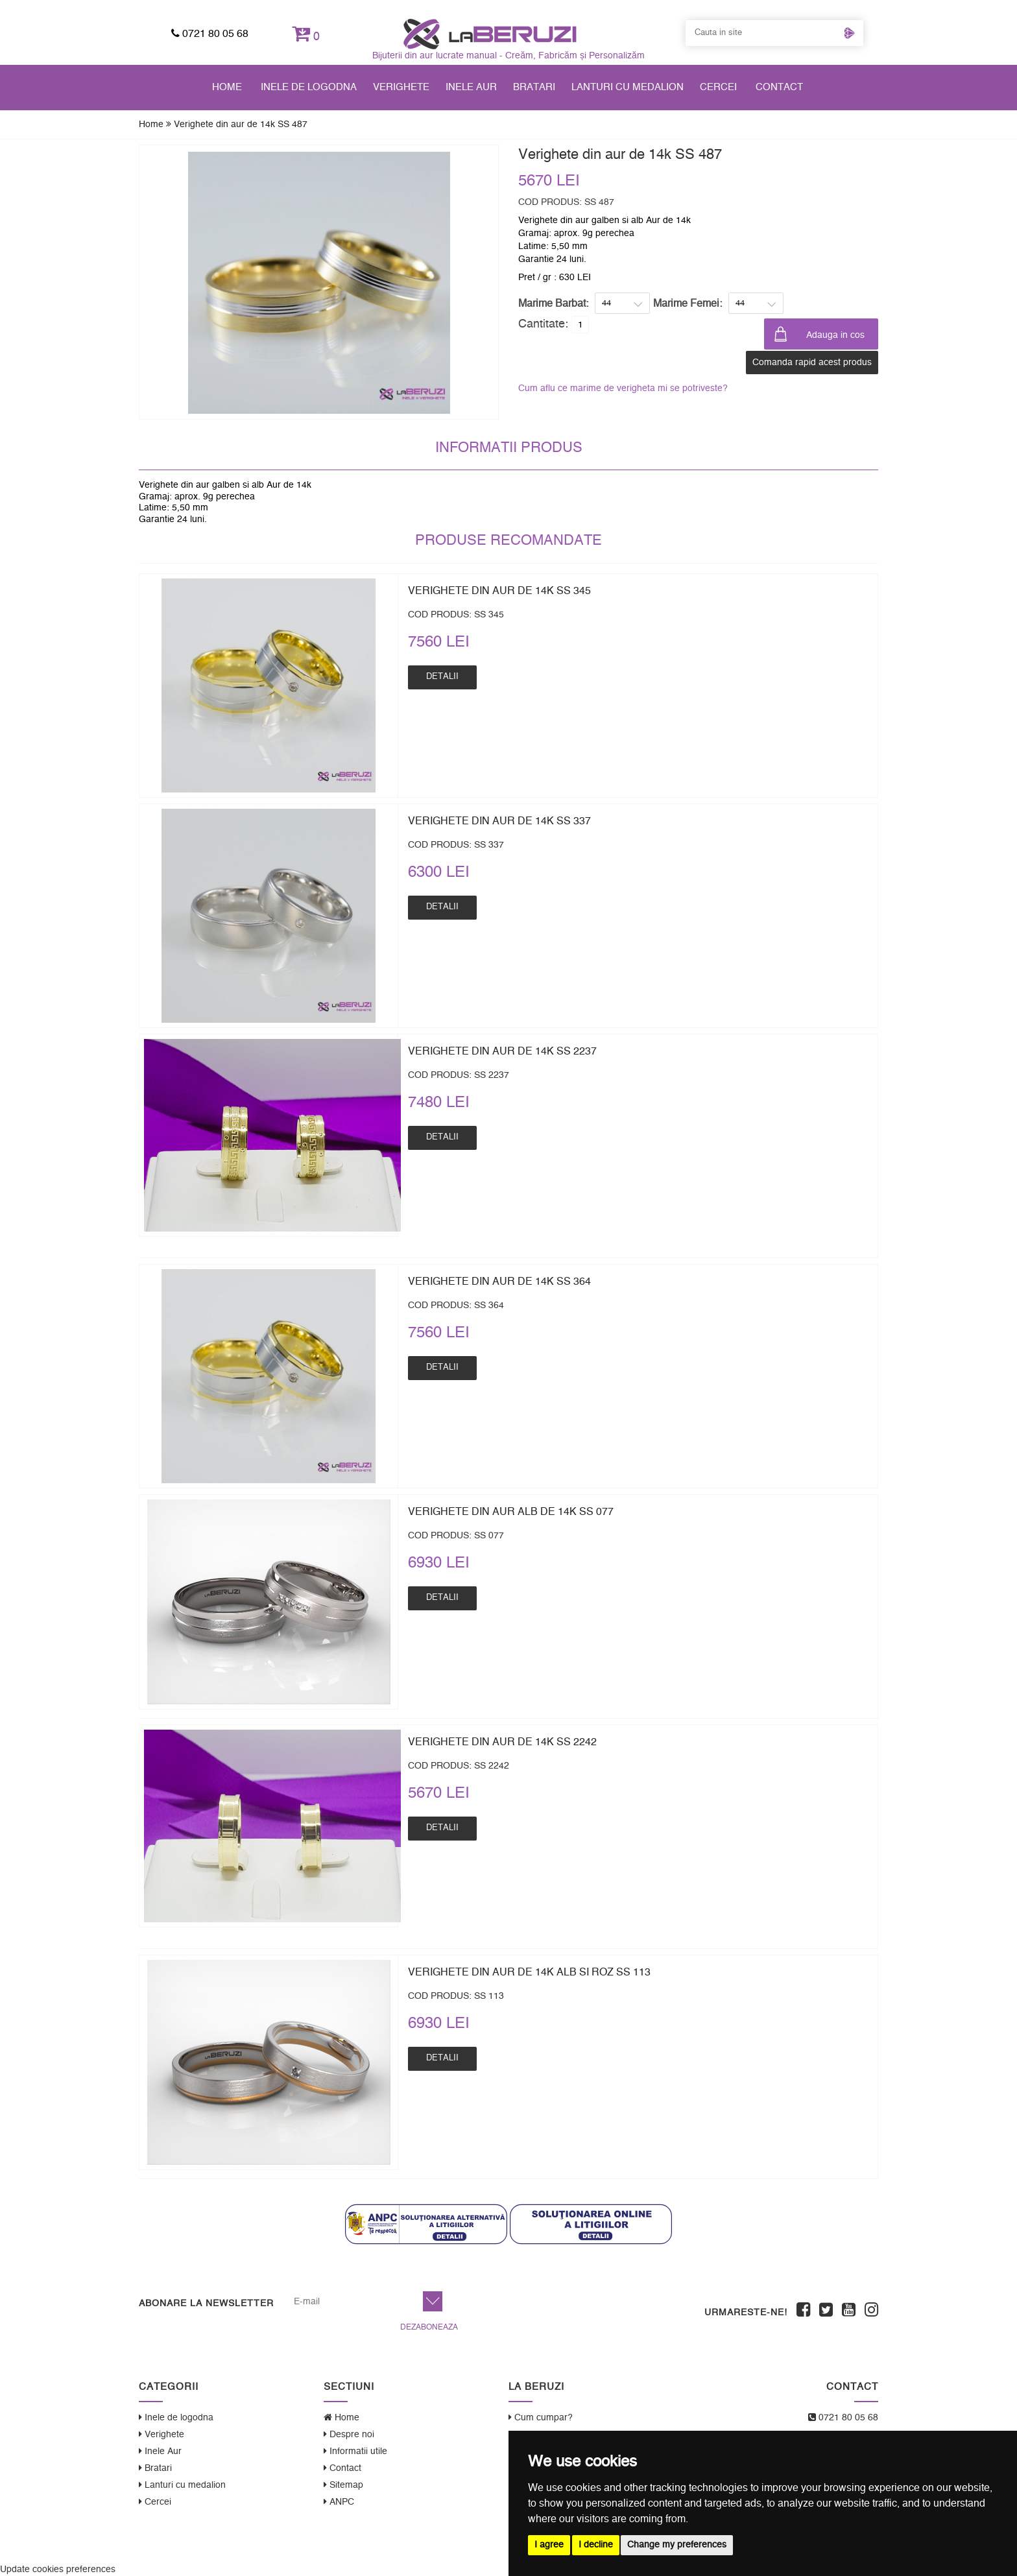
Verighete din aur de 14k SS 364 (499, 1281)
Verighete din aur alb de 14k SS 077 (511, 1512)
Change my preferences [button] (676, 2544)
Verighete (401, 87)
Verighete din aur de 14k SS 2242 (502, 1742)
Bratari (534, 87)
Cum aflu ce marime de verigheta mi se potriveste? (623, 388)
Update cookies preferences (57, 2569)
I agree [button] (549, 2544)
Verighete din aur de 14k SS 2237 (502, 1051)
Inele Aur (471, 87)
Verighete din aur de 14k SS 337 (499, 821)
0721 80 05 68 (209, 34)
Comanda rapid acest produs (812, 362)
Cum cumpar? (540, 2417)
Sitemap (343, 2485)
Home (227, 87)
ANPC (339, 2502)
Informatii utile (355, 2451)
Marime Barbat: (553, 303)
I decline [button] (596, 2544)
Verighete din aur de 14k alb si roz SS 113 (529, 1972)
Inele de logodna (309, 87)
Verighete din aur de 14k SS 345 (499, 591)
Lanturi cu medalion (627, 87)
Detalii (442, 677)
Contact (779, 87)
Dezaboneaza (429, 2327)
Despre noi (349, 2434)
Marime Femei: (687, 303)
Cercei (718, 87)
